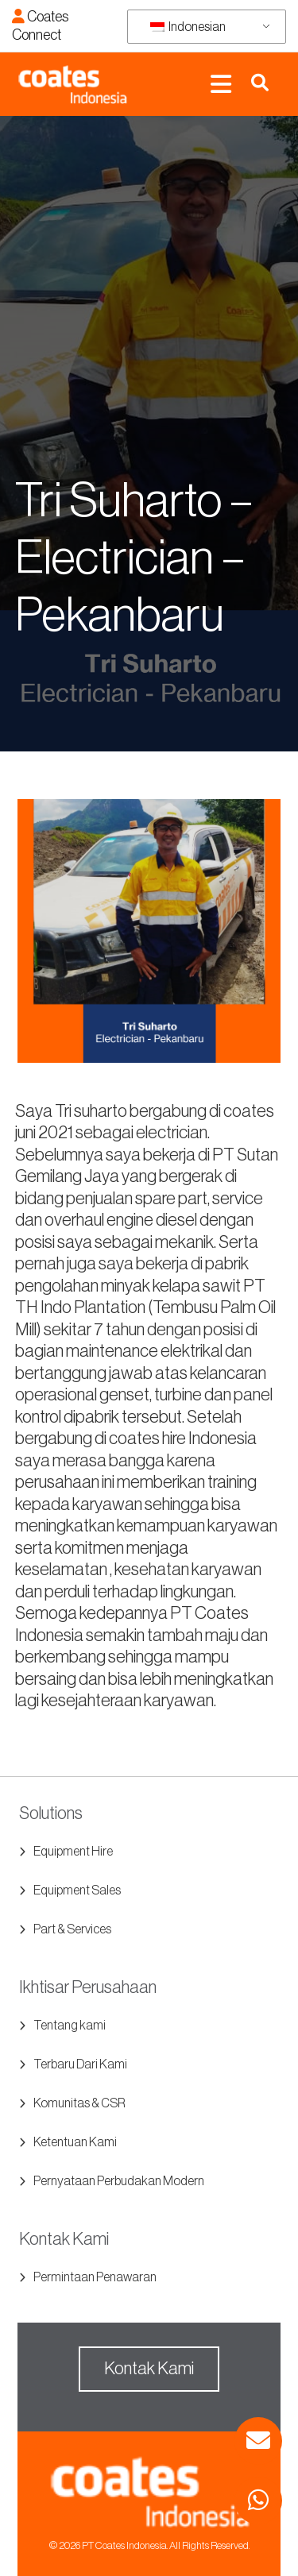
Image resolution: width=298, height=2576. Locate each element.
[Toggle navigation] (221, 84)
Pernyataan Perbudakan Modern (118, 2181)
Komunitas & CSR (79, 2103)
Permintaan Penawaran (95, 2277)
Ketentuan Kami (75, 2142)
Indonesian (188, 27)
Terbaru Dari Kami (80, 2064)
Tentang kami (69, 2025)
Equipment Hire (73, 1851)
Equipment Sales (77, 1890)
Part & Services (72, 1929)
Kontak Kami (149, 2368)
